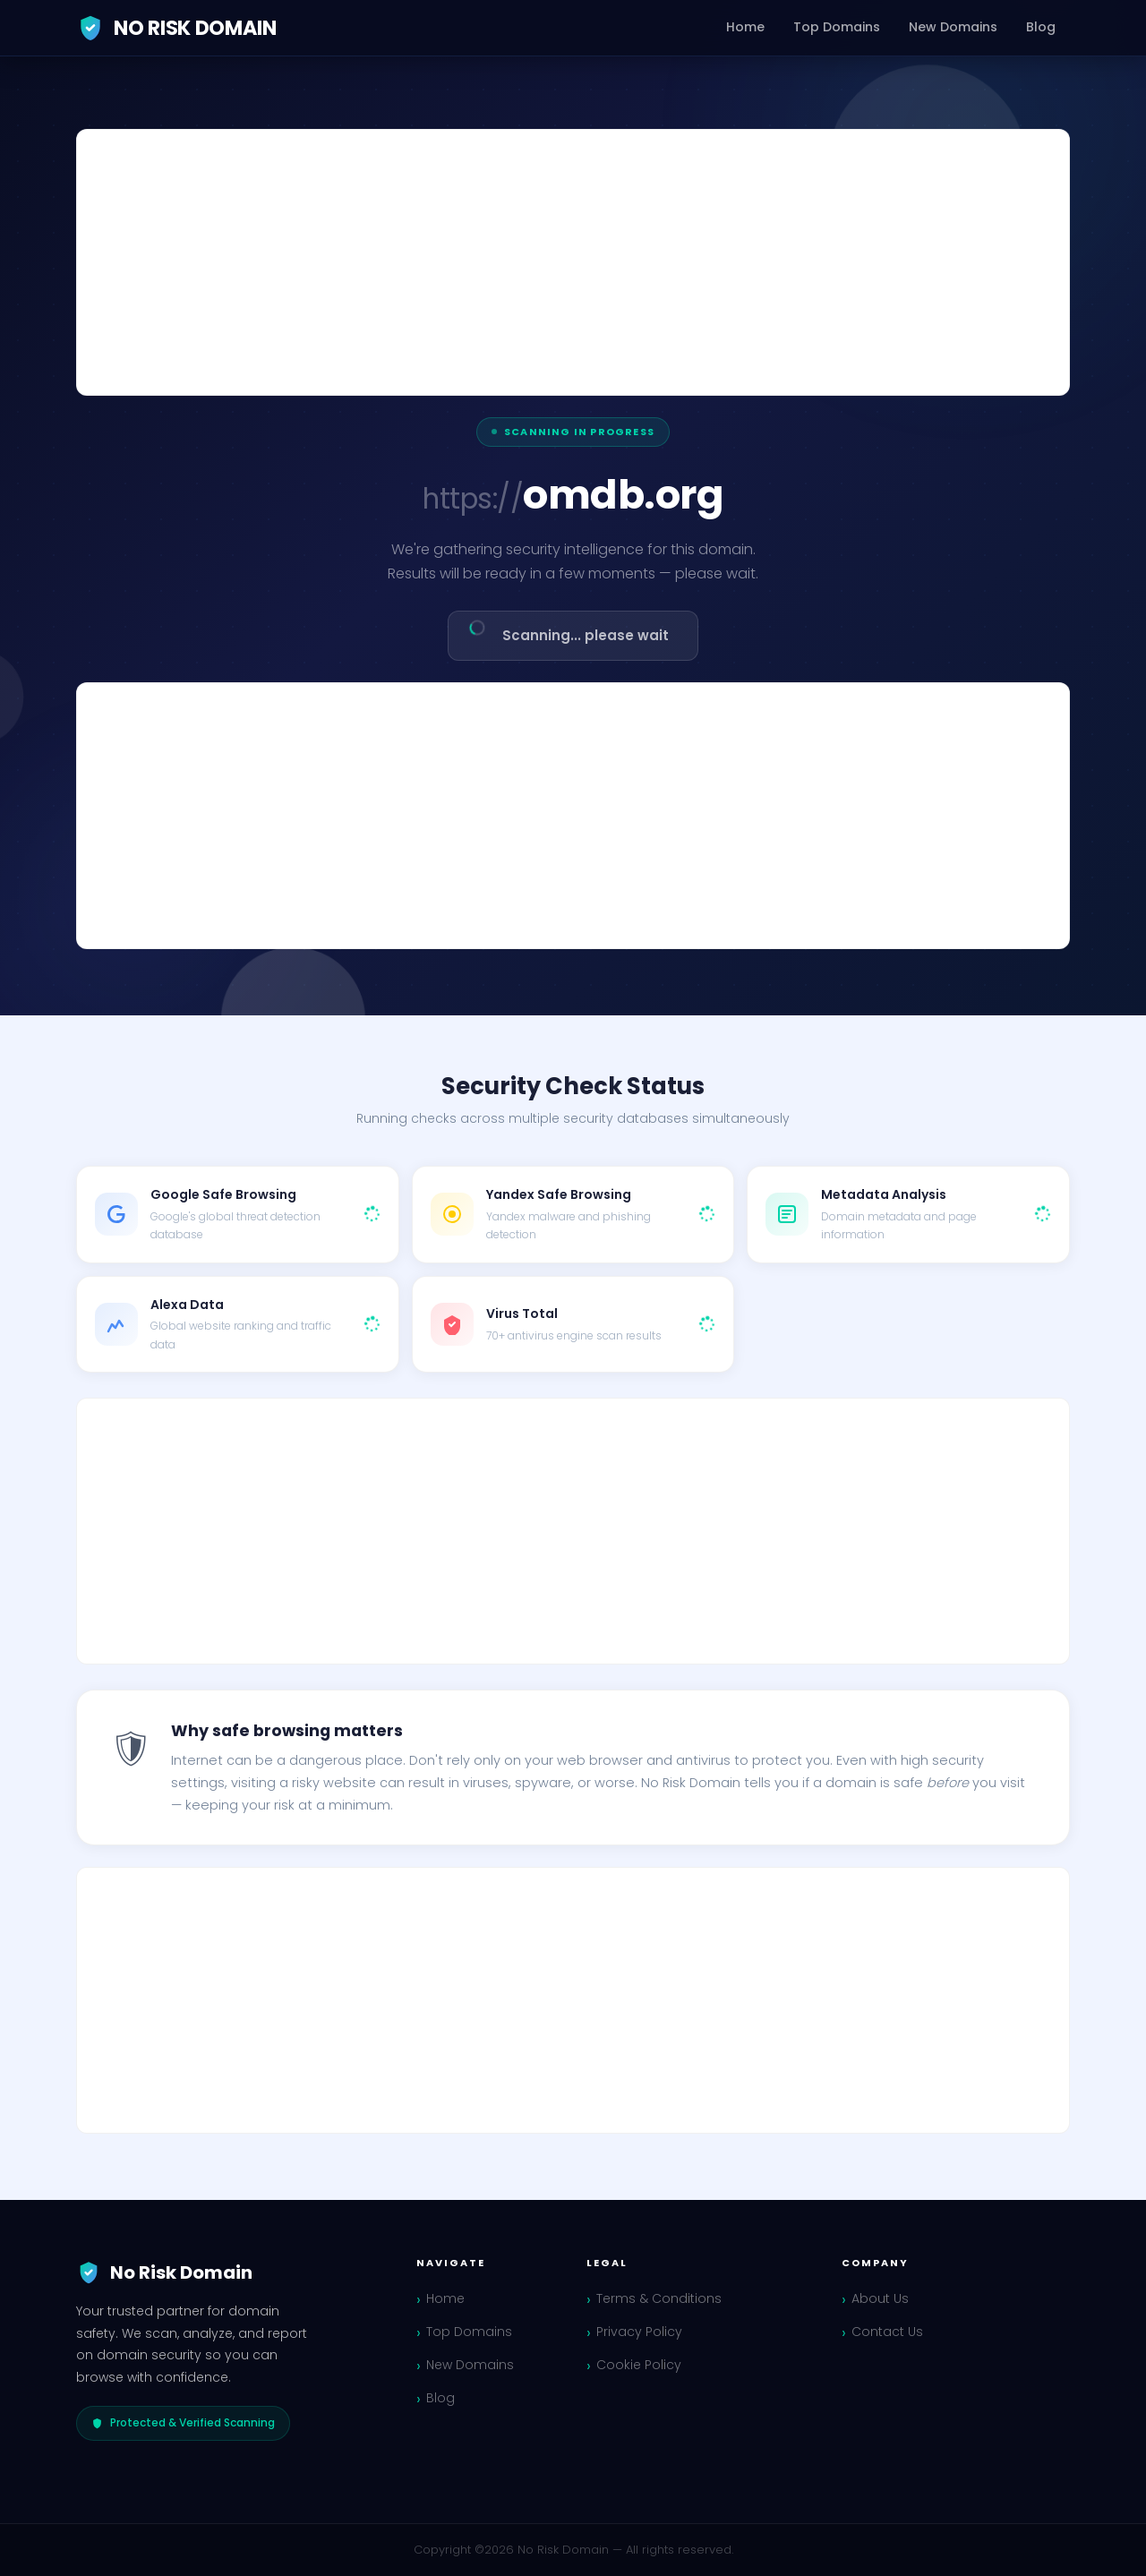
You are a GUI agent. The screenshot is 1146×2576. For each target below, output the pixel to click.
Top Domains (836, 27)
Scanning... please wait (567, 630)
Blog (1041, 27)
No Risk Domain (176, 27)
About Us (880, 2298)
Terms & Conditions (659, 2298)
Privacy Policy (639, 2332)
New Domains (953, 27)
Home (745, 27)
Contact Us (887, 2332)
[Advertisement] (573, 262)
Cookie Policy (638, 2365)
